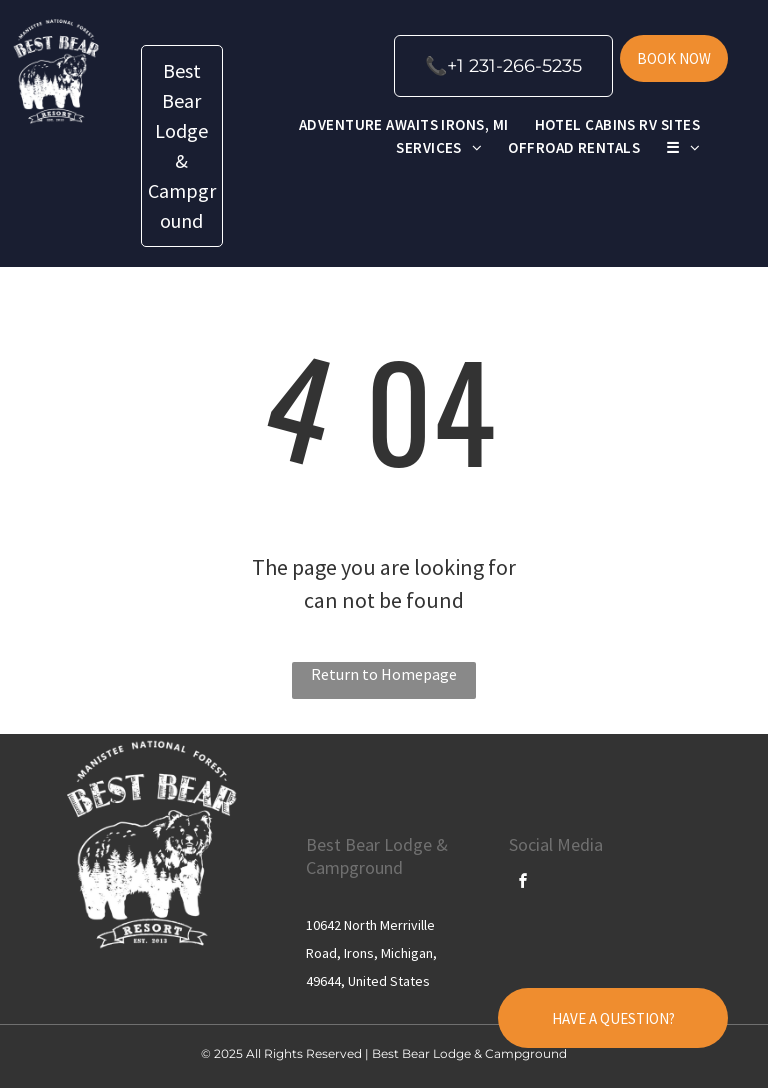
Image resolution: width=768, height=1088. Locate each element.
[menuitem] (404, 125)
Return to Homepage (384, 674)
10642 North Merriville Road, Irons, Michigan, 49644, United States (371, 953)
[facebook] (524, 883)
